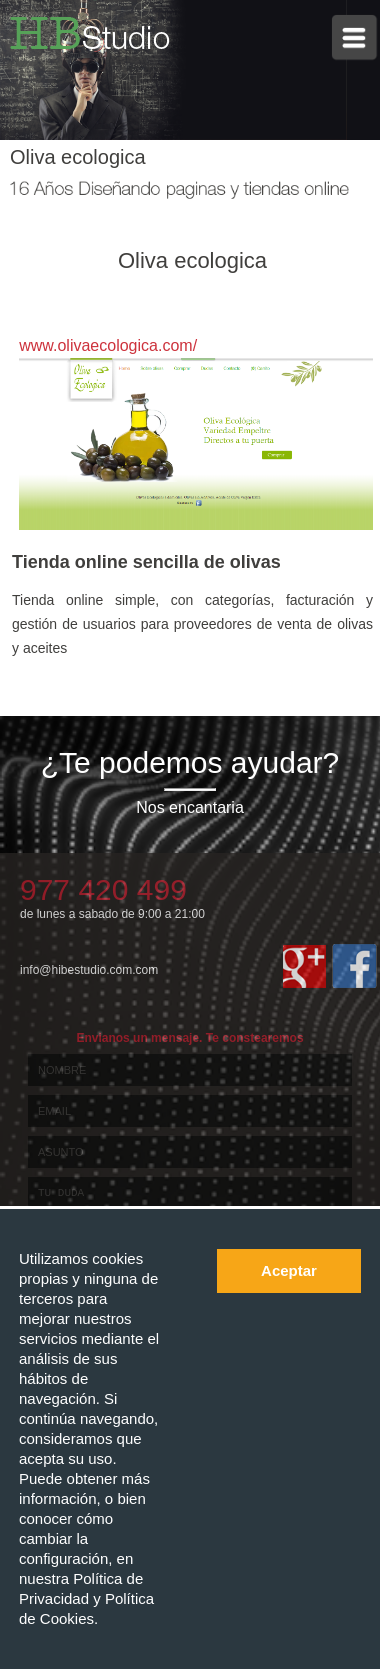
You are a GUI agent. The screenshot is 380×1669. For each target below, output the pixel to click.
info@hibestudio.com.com (89, 970)
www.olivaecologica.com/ (108, 345)
